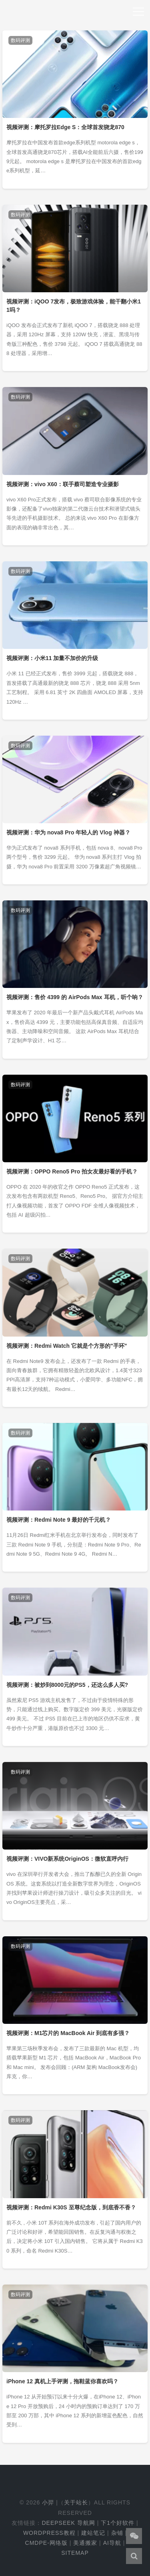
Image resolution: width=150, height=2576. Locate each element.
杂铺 (117, 2533)
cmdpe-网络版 (46, 2543)
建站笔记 (93, 2533)
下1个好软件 (117, 2523)
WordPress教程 (49, 2533)
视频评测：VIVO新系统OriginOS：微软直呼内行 (67, 1859)
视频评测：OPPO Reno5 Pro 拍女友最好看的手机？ (72, 1171)
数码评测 (20, 40)
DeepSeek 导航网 (68, 2523)
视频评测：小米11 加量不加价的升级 (52, 658)
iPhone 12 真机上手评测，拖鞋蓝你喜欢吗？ (62, 2381)
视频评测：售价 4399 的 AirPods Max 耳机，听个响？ (74, 997)
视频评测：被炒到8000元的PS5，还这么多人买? (67, 1685)
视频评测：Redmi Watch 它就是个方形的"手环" (66, 1346)
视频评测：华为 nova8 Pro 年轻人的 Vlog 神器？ (68, 832)
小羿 (48, 2502)
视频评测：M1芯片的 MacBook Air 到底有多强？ (68, 2033)
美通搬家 (85, 2543)
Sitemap (74, 2553)
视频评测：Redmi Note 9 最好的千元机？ (58, 1519)
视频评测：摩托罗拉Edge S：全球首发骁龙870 (65, 127)
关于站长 (76, 2502)
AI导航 (112, 2543)
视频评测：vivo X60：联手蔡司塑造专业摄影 (62, 484)
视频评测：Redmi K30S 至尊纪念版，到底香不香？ (71, 2207)
